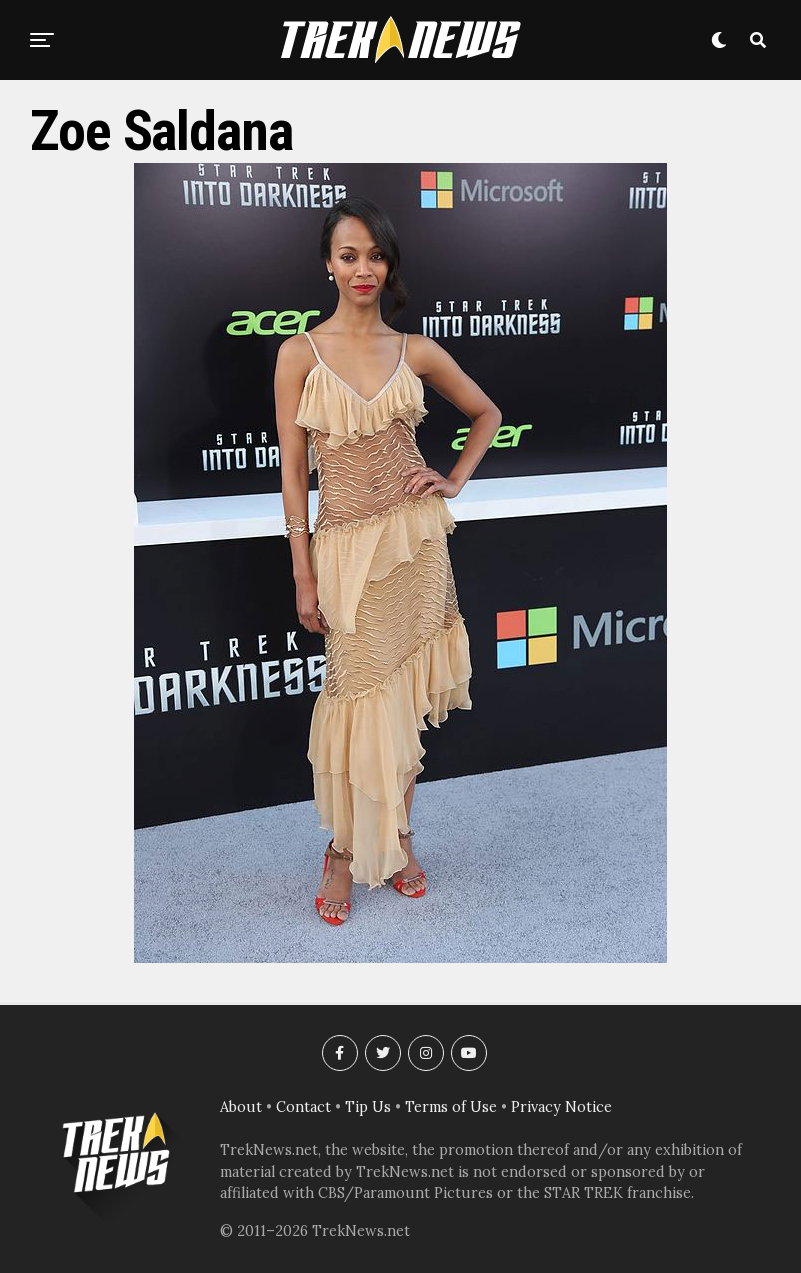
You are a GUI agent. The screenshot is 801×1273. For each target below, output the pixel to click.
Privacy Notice (561, 1107)
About (241, 1107)
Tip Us (368, 1107)
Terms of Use (451, 1107)
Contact (303, 1107)
